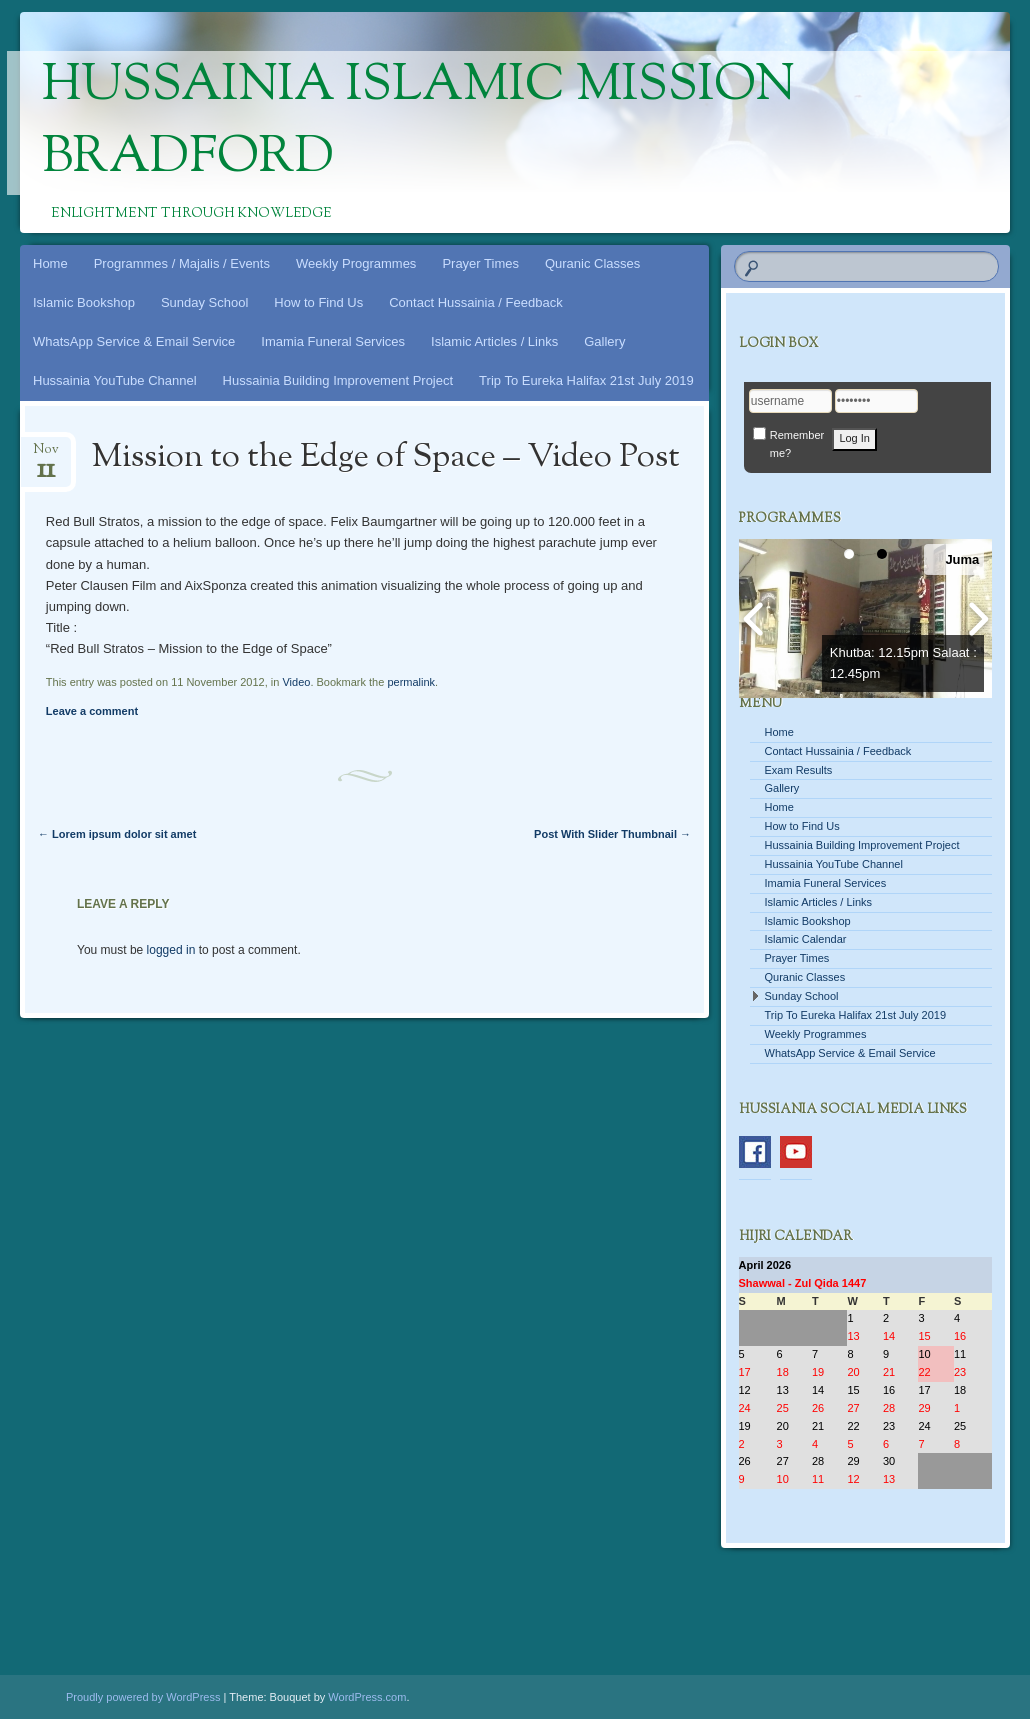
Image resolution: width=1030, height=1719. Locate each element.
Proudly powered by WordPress (143, 1697)
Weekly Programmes (356, 263)
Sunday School (204, 302)
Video (296, 682)
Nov (46, 455)
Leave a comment (92, 711)
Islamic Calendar (806, 939)
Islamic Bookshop (84, 302)
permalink (411, 682)
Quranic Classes (592, 263)
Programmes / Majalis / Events (182, 263)
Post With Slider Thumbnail (612, 834)
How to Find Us (318, 302)
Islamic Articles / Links (494, 341)
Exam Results (799, 770)
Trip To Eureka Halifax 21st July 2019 (586, 380)
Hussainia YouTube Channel (115, 380)
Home (50, 263)
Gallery (604, 341)
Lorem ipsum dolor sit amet (117, 834)
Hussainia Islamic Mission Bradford (418, 123)
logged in (171, 950)
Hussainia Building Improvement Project (338, 380)
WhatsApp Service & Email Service (134, 341)
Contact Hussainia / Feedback (475, 302)
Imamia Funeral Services (333, 341)
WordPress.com (367, 1697)
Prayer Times (480, 263)
